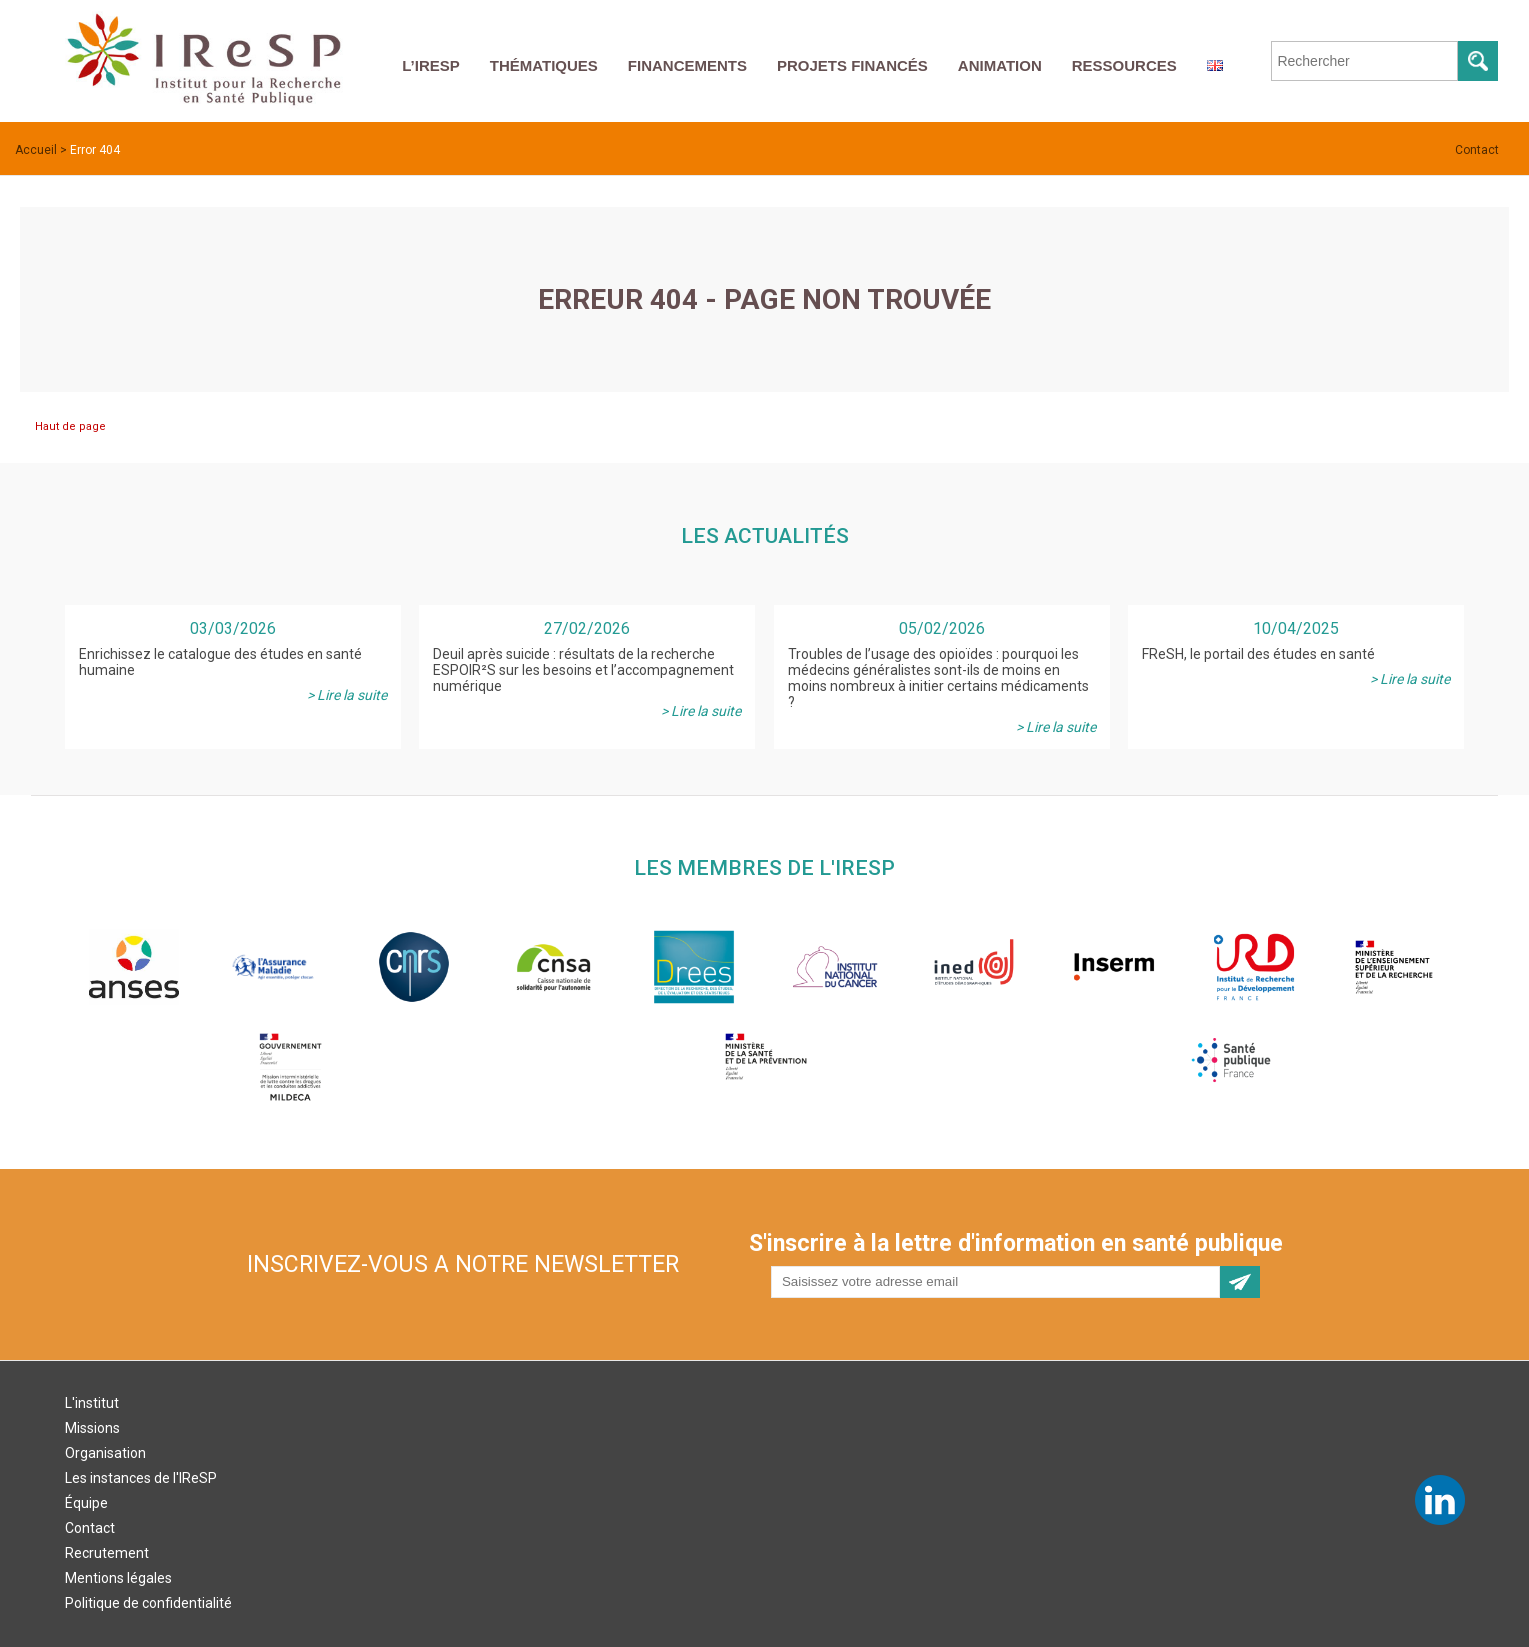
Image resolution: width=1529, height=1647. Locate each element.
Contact (1477, 150)
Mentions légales (118, 1578)
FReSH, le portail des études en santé (1258, 654)
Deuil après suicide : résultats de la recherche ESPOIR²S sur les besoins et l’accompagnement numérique (583, 670)
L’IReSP (431, 65)
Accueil (36, 150)
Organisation (105, 1453)
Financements (687, 65)
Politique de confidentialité (148, 1603)
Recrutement (107, 1553)
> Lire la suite (347, 695)
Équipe (86, 1503)
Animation (1000, 65)
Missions (92, 1428)
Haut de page (70, 426)
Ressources (1124, 65)
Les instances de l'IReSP (141, 1478)
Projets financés (852, 65)
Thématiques (544, 65)
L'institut (92, 1403)
